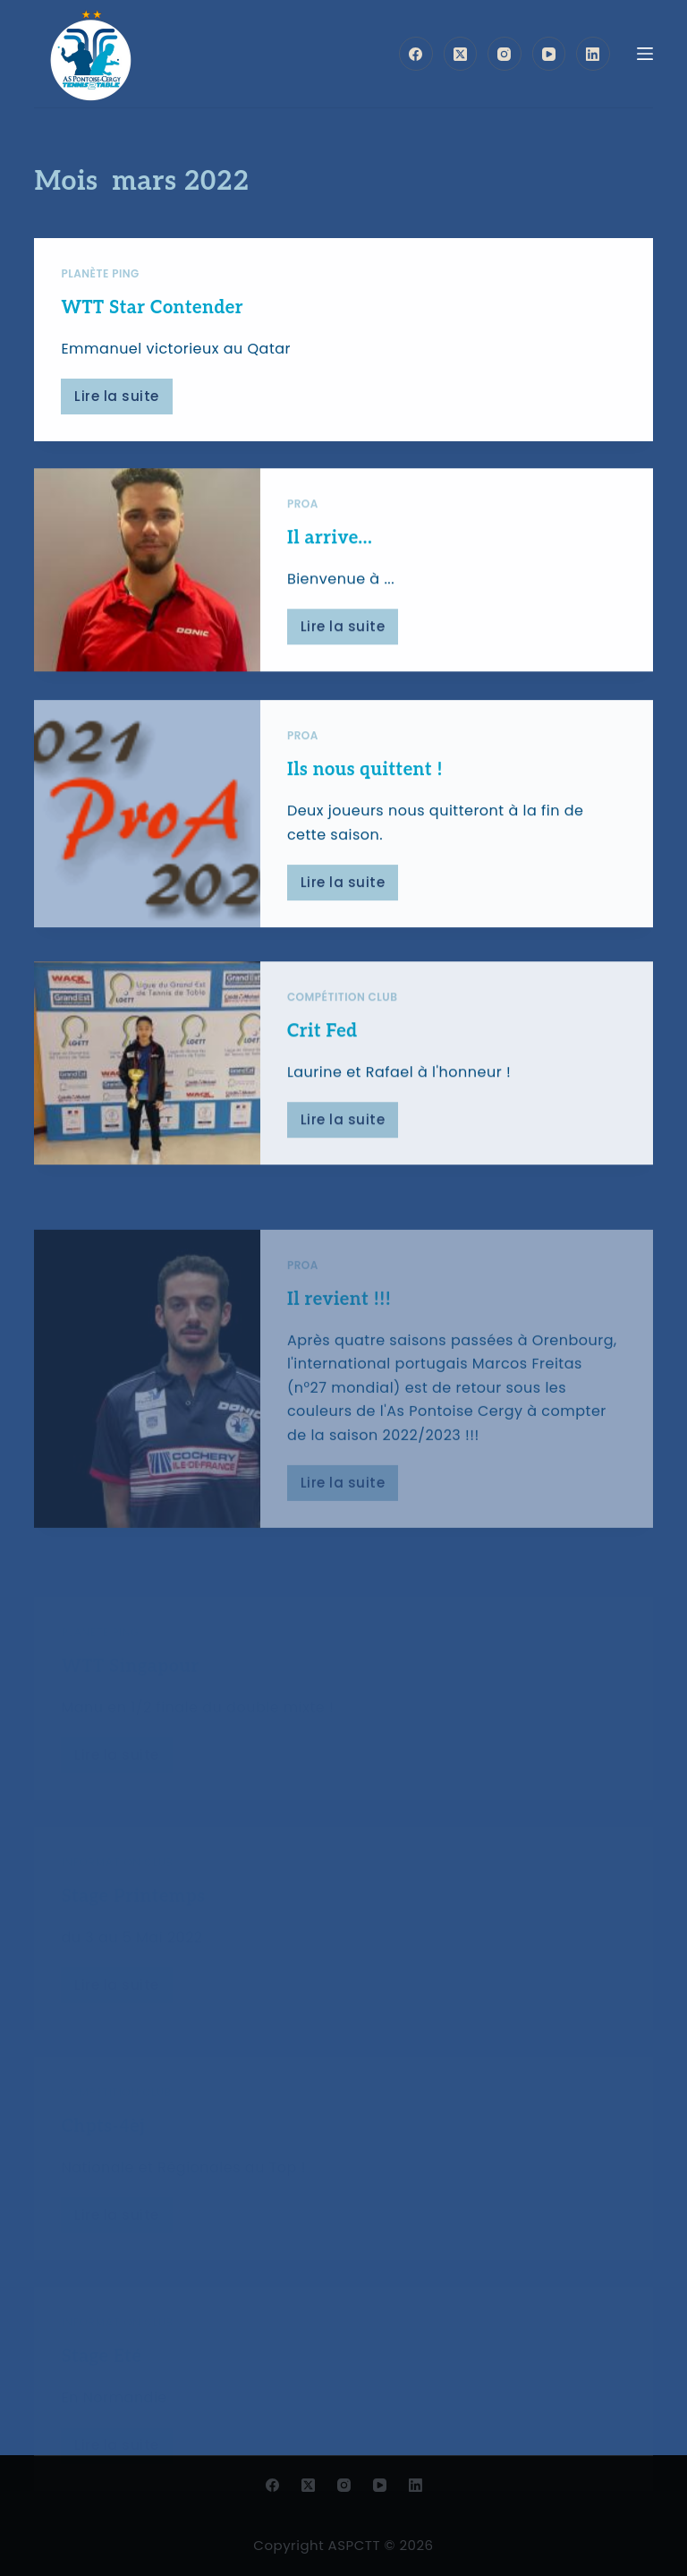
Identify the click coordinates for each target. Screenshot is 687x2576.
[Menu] (645, 54)
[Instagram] (505, 54)
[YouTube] (549, 54)
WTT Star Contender (152, 309)
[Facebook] (416, 54)
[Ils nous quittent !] (146, 852)
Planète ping (100, 274)
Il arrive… (329, 544)
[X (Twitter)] (461, 54)
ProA (302, 509)
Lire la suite (123, 401)
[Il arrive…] (146, 576)
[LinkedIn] (593, 54)
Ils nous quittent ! (365, 807)
